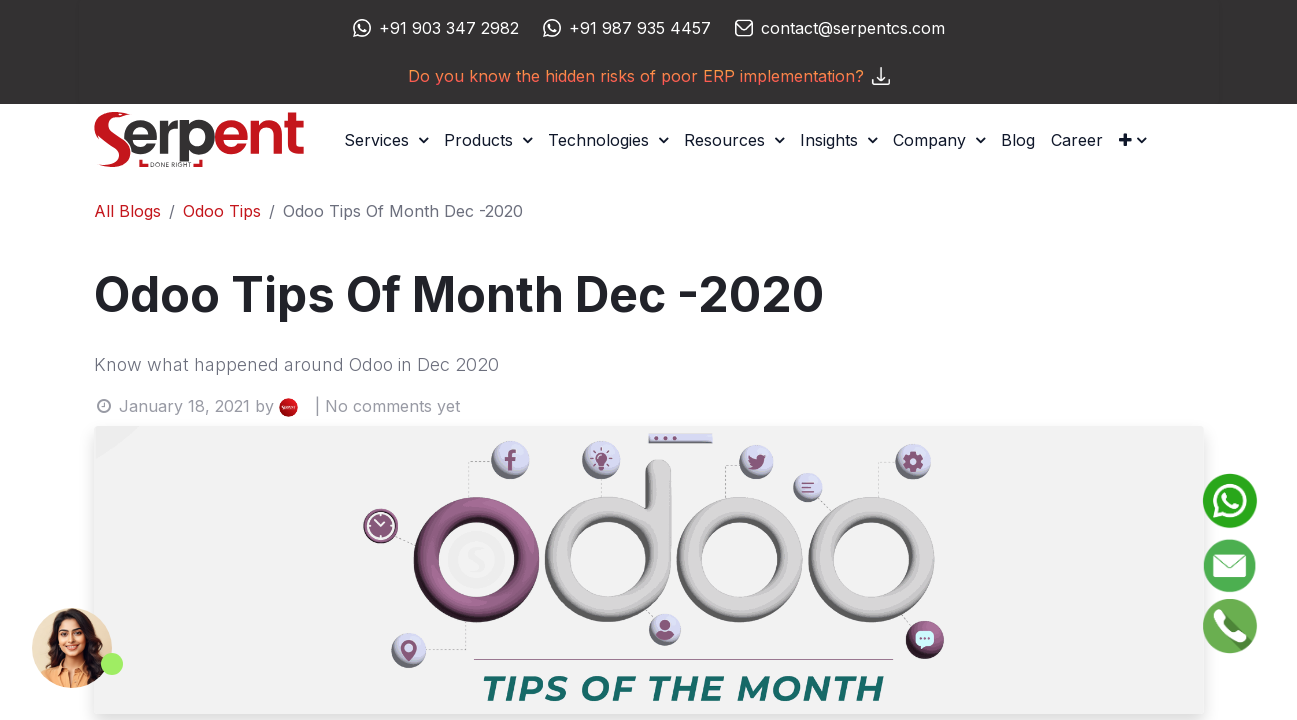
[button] (1132, 140)
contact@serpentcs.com (853, 28)
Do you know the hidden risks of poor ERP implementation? (649, 76)
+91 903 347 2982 (449, 28)
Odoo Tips (222, 211)
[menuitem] (1018, 140)
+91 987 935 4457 (640, 28)
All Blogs (127, 211)
